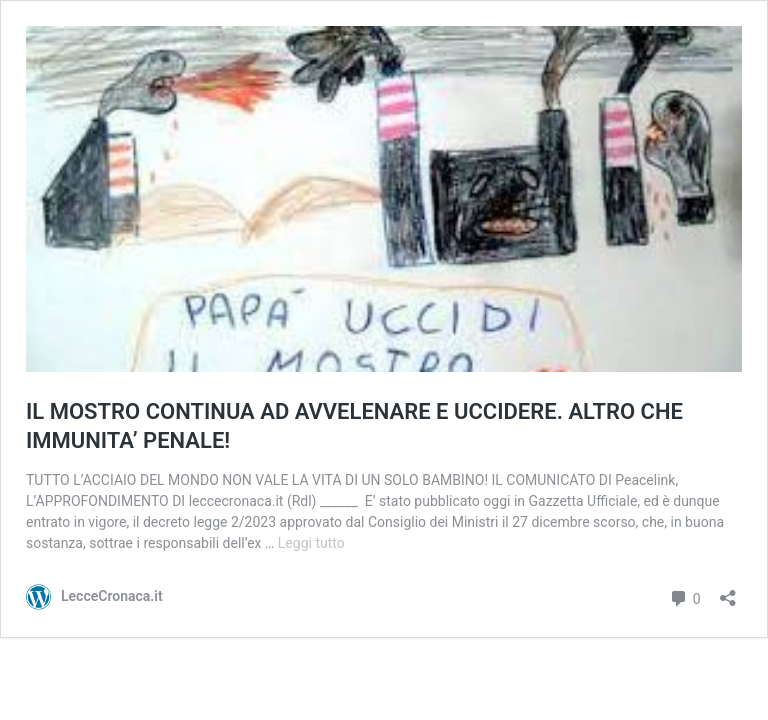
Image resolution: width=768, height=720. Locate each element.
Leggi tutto (311, 543)
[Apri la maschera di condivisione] (728, 591)
